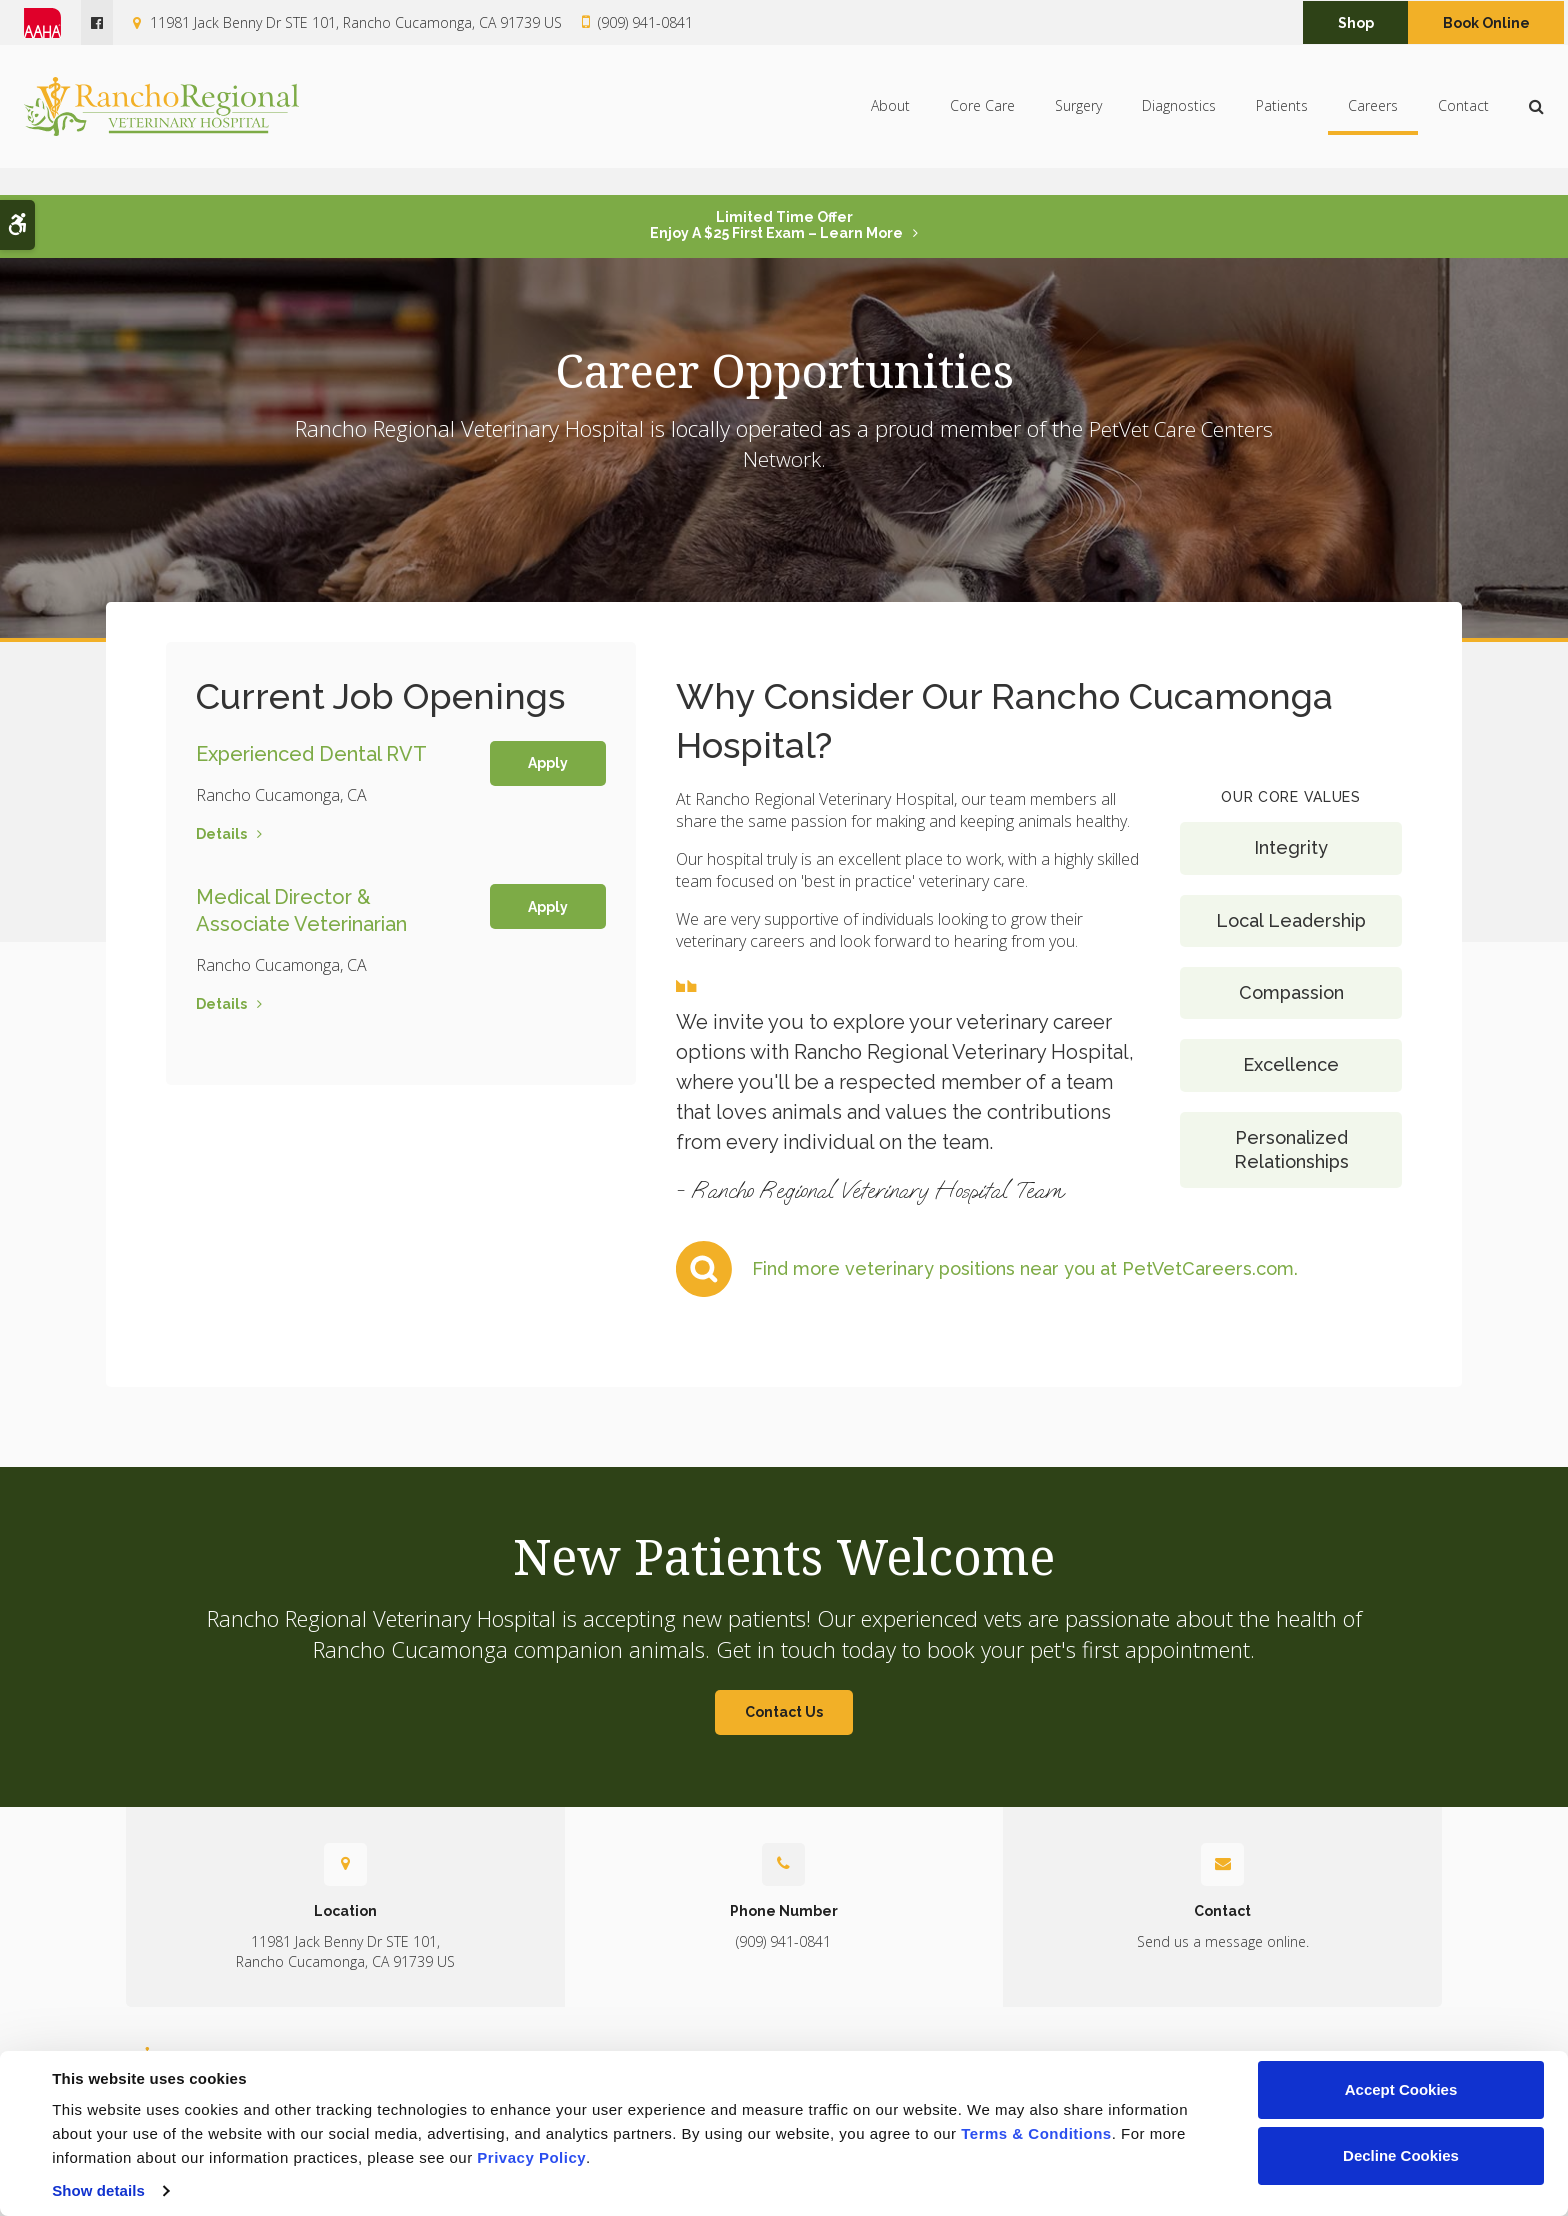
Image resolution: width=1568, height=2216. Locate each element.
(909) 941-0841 (645, 22)
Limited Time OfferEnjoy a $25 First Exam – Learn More (776, 225)
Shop (1356, 23)
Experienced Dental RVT (311, 753)
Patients (1282, 119)
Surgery (1078, 119)
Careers (1373, 119)
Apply (548, 763)
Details (221, 833)
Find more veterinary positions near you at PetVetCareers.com (1023, 1268)
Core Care (982, 119)
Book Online (1486, 23)
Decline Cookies (1401, 2155)
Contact (1463, 119)
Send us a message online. (1223, 1941)
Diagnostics (1179, 119)
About (890, 119)
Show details (98, 2190)
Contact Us (784, 1712)
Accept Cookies (1401, 2089)
